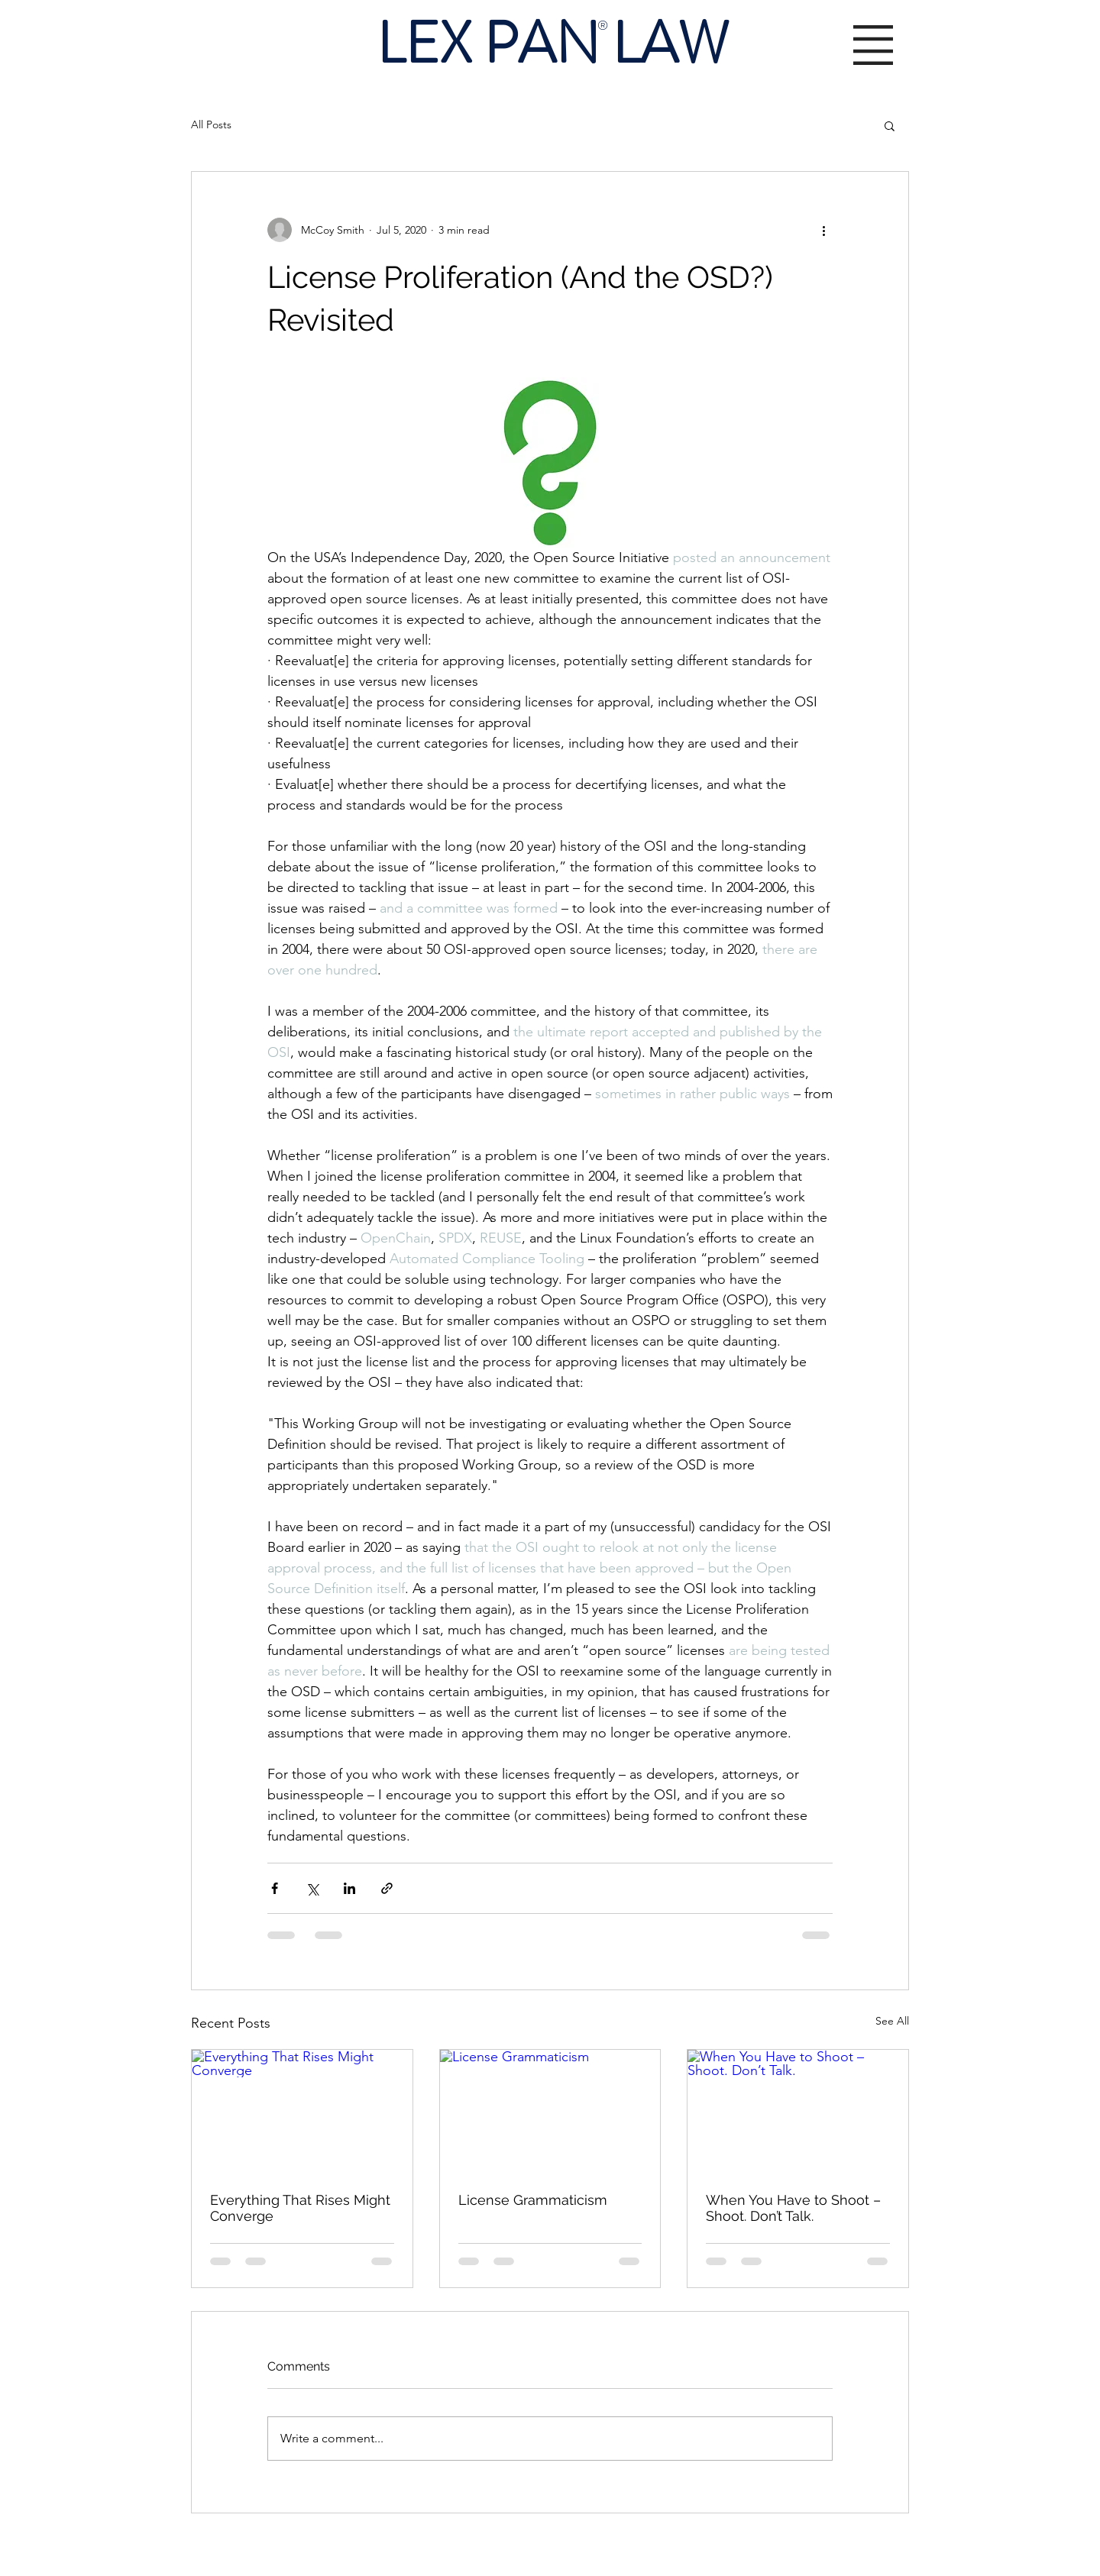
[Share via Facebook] (274, 1888)
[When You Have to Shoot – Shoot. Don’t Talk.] (798, 2112)
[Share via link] (387, 1888)
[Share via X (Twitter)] (312, 1888)
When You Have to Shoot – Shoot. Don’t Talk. (793, 2208)
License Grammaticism (532, 2200)
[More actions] (823, 230)
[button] (873, 45)
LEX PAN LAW (553, 43)
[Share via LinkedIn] (349, 1888)
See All (892, 2021)
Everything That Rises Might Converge (300, 2208)
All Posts (211, 124)
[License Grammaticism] (550, 2112)
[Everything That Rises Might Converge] (302, 2112)
